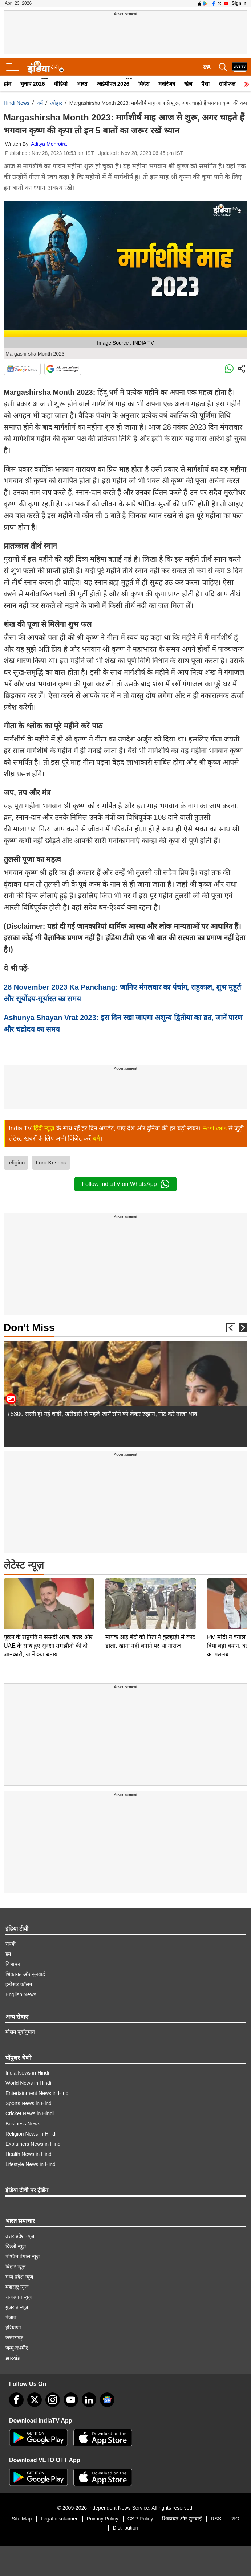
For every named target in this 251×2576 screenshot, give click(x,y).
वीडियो (61, 84)
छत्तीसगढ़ (14, 2338)
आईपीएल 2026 (113, 84)
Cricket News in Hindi (29, 2113)
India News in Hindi (27, 2073)
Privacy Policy (102, 2519)
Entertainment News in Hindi (37, 2093)
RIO (234, 2519)
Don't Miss (29, 1327)
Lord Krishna (51, 1162)
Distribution (125, 2528)
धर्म (40, 103)
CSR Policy (140, 2519)
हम (8, 1954)
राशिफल (227, 84)
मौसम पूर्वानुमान (20, 2032)
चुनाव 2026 (32, 84)
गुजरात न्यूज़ (16, 2307)
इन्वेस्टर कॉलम (18, 1984)
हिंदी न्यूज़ (44, 1128)
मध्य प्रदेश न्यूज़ (19, 2277)
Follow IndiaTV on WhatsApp (125, 1184)
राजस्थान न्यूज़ (18, 2297)
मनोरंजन (166, 84)
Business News (22, 2124)
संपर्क (10, 1944)
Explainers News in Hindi (33, 2144)
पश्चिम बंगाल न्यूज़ (22, 2256)
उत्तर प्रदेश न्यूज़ (19, 2236)
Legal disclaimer (59, 2519)
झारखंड (12, 2358)
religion (16, 1162)
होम (7, 84)
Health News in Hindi (29, 2154)
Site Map (22, 2519)
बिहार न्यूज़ (15, 2266)
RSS (216, 2519)
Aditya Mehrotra (49, 144)
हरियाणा (13, 2327)
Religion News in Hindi (30, 2134)
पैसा (205, 84)
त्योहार (56, 103)
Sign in (239, 3)
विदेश (143, 84)
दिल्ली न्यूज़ (15, 2246)
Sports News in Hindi (29, 2103)
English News (20, 1994)
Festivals (214, 1128)
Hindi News (16, 103)
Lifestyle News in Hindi (31, 2164)
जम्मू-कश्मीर (16, 2348)
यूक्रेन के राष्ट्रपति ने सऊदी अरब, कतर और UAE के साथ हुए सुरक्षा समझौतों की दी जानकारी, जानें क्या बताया (48, 1595)
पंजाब (10, 2317)
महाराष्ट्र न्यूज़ (16, 2287)
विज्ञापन (12, 1964)
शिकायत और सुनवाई (25, 1974)
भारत (82, 84)
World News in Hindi (28, 2083)
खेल (188, 84)
